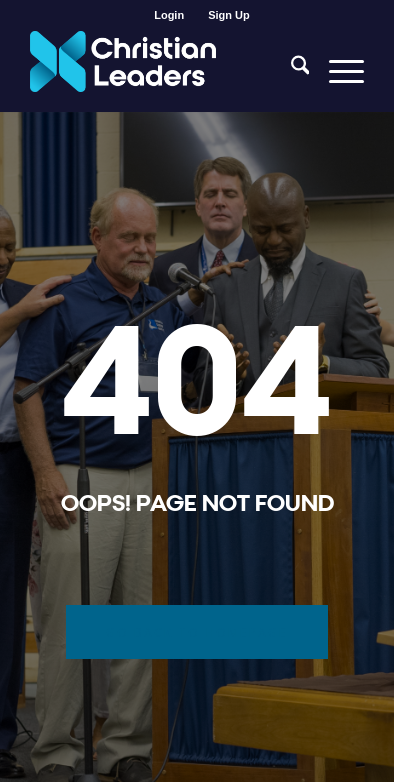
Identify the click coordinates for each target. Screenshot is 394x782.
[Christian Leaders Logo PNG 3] (164, 71)
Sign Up (229, 15)
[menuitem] (169, 15)
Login (169, 15)
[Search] (290, 71)
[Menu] (336, 71)
